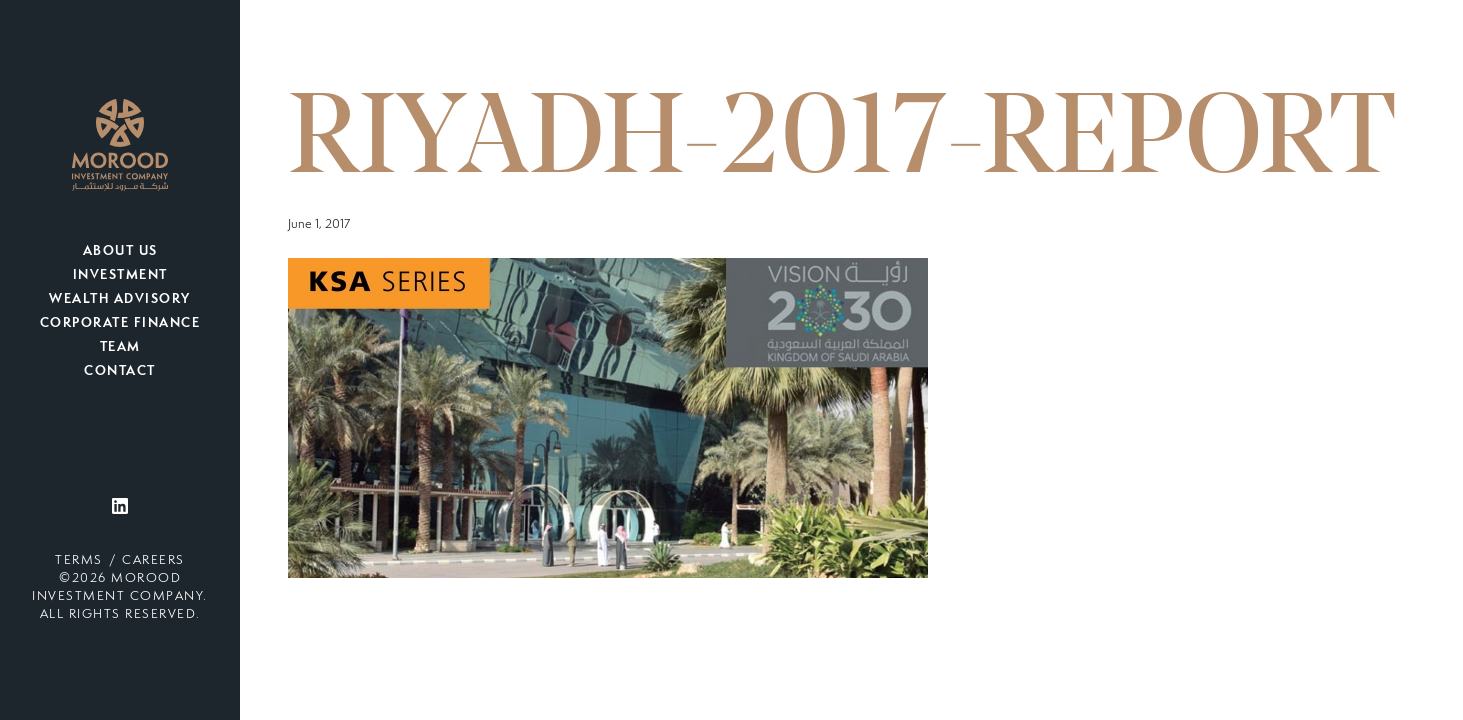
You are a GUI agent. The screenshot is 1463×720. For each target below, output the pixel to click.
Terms (79, 561)
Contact (120, 372)
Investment (120, 276)
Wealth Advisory (120, 300)
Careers (153, 561)
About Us (120, 252)
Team (120, 348)
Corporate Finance (120, 324)
